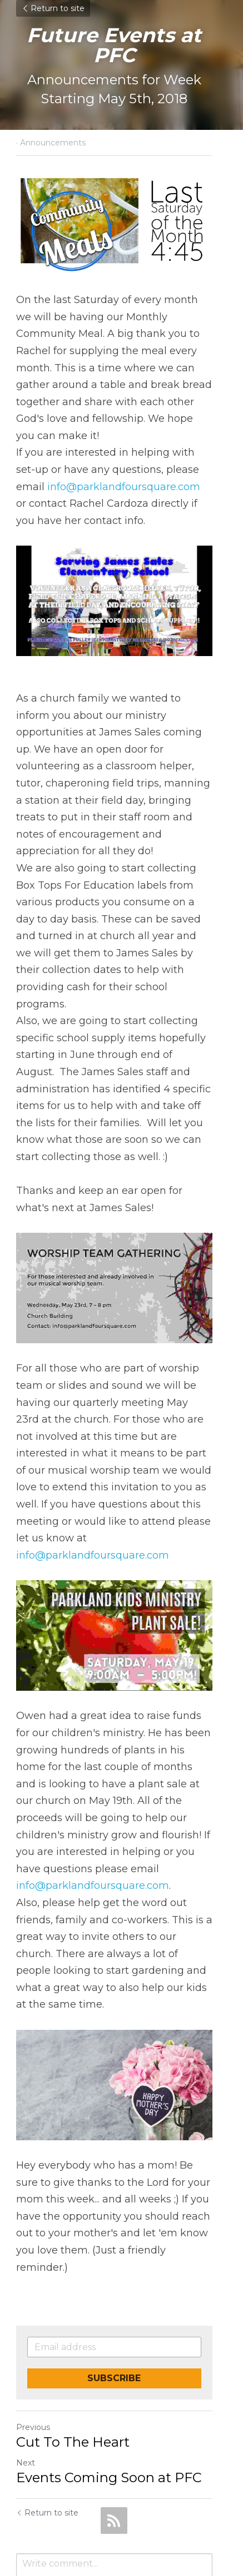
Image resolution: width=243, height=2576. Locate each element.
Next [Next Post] (25, 2385)
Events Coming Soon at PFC (109, 2400)
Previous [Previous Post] (33, 2350)
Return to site (53, 8)
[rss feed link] (114, 2442)
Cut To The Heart (73, 2364)
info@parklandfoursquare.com (92, 478)
